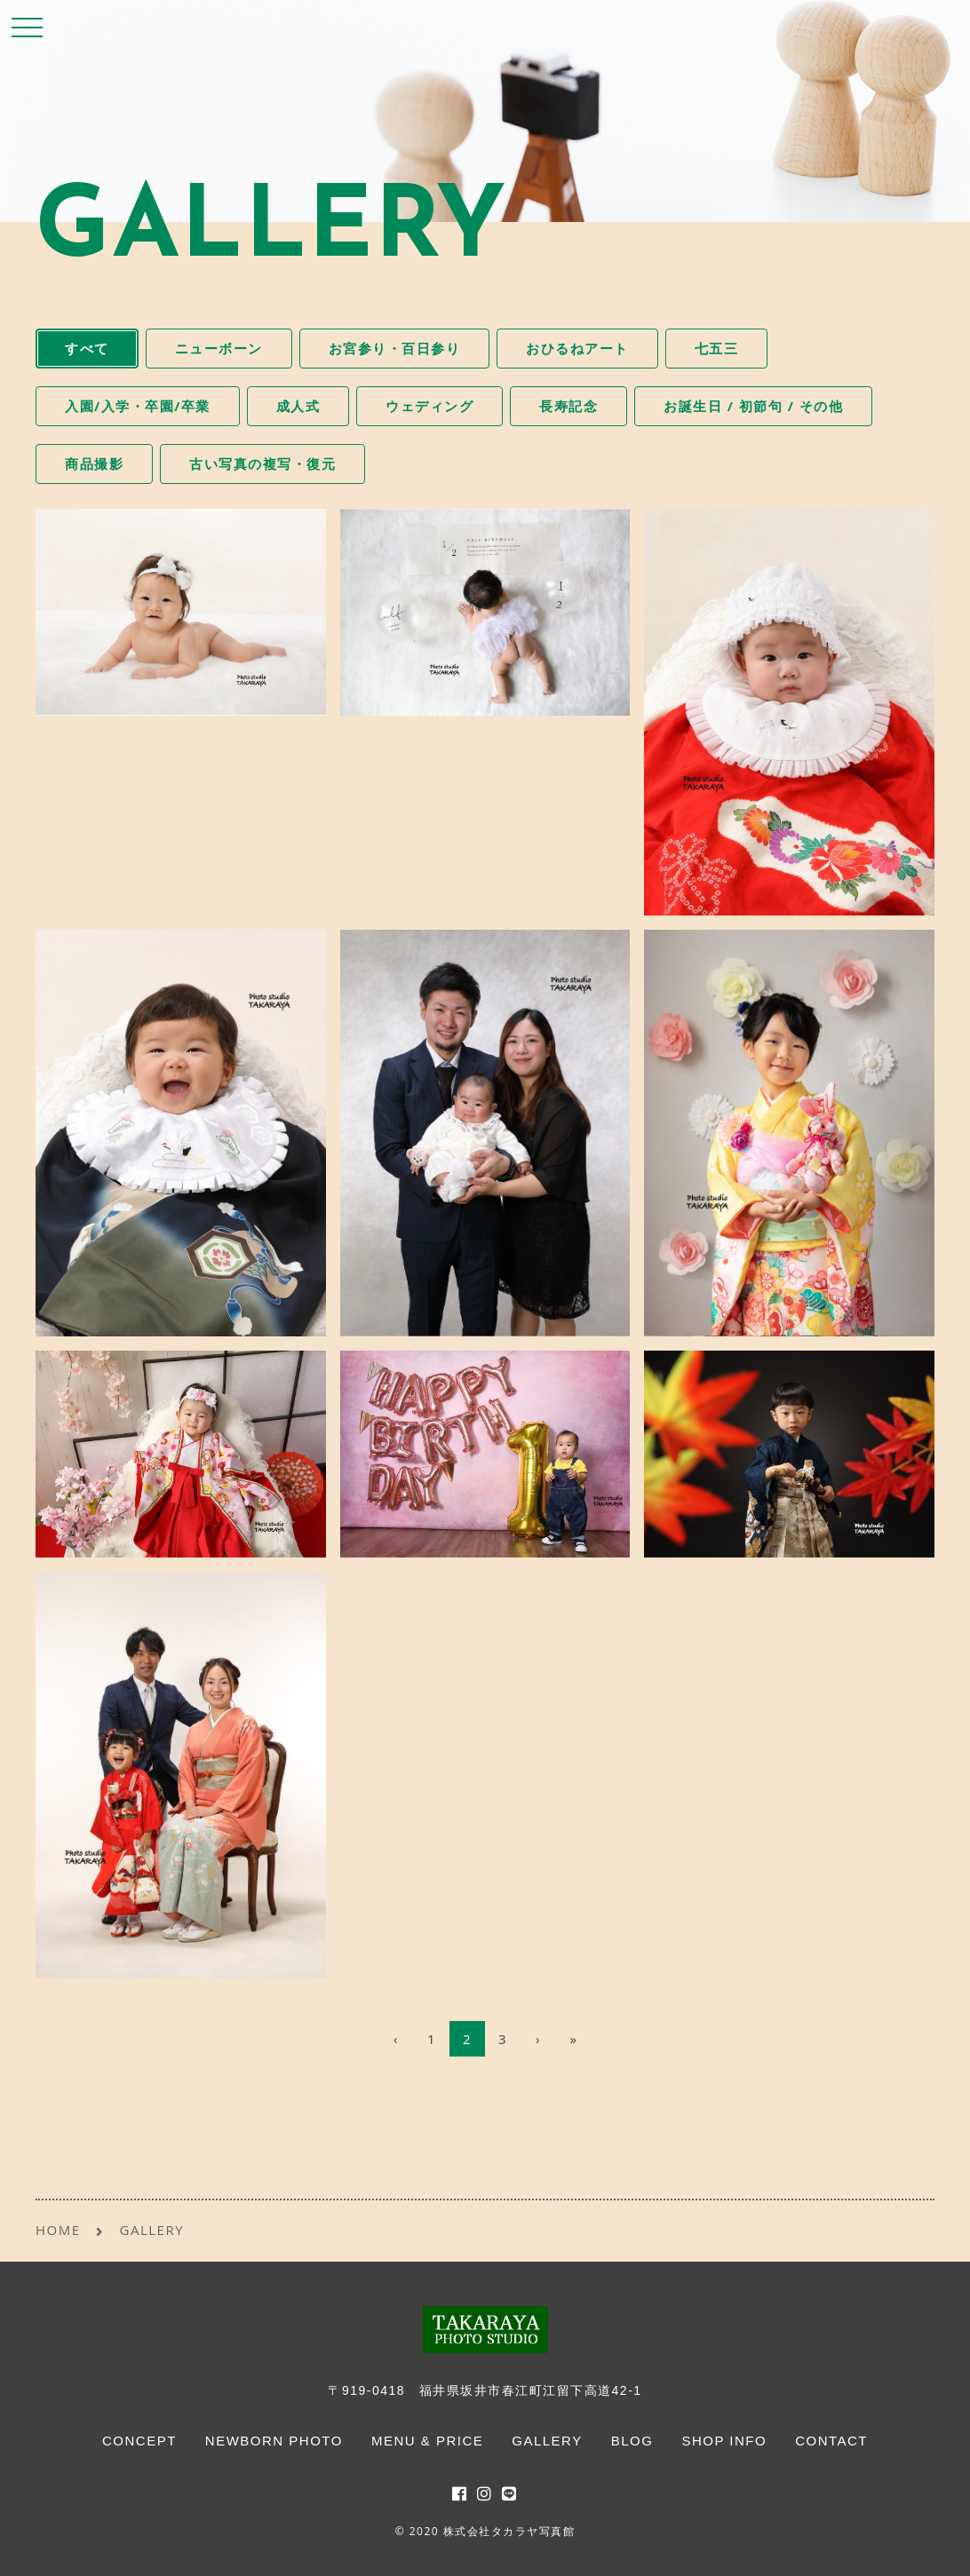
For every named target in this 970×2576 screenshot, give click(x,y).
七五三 (717, 348)
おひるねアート (577, 348)
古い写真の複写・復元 (262, 463)
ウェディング (429, 406)
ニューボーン (219, 348)
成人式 (298, 406)
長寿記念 (568, 406)
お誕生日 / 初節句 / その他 (753, 406)
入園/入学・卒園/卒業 (138, 406)
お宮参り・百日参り (395, 348)
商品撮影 (94, 463)
